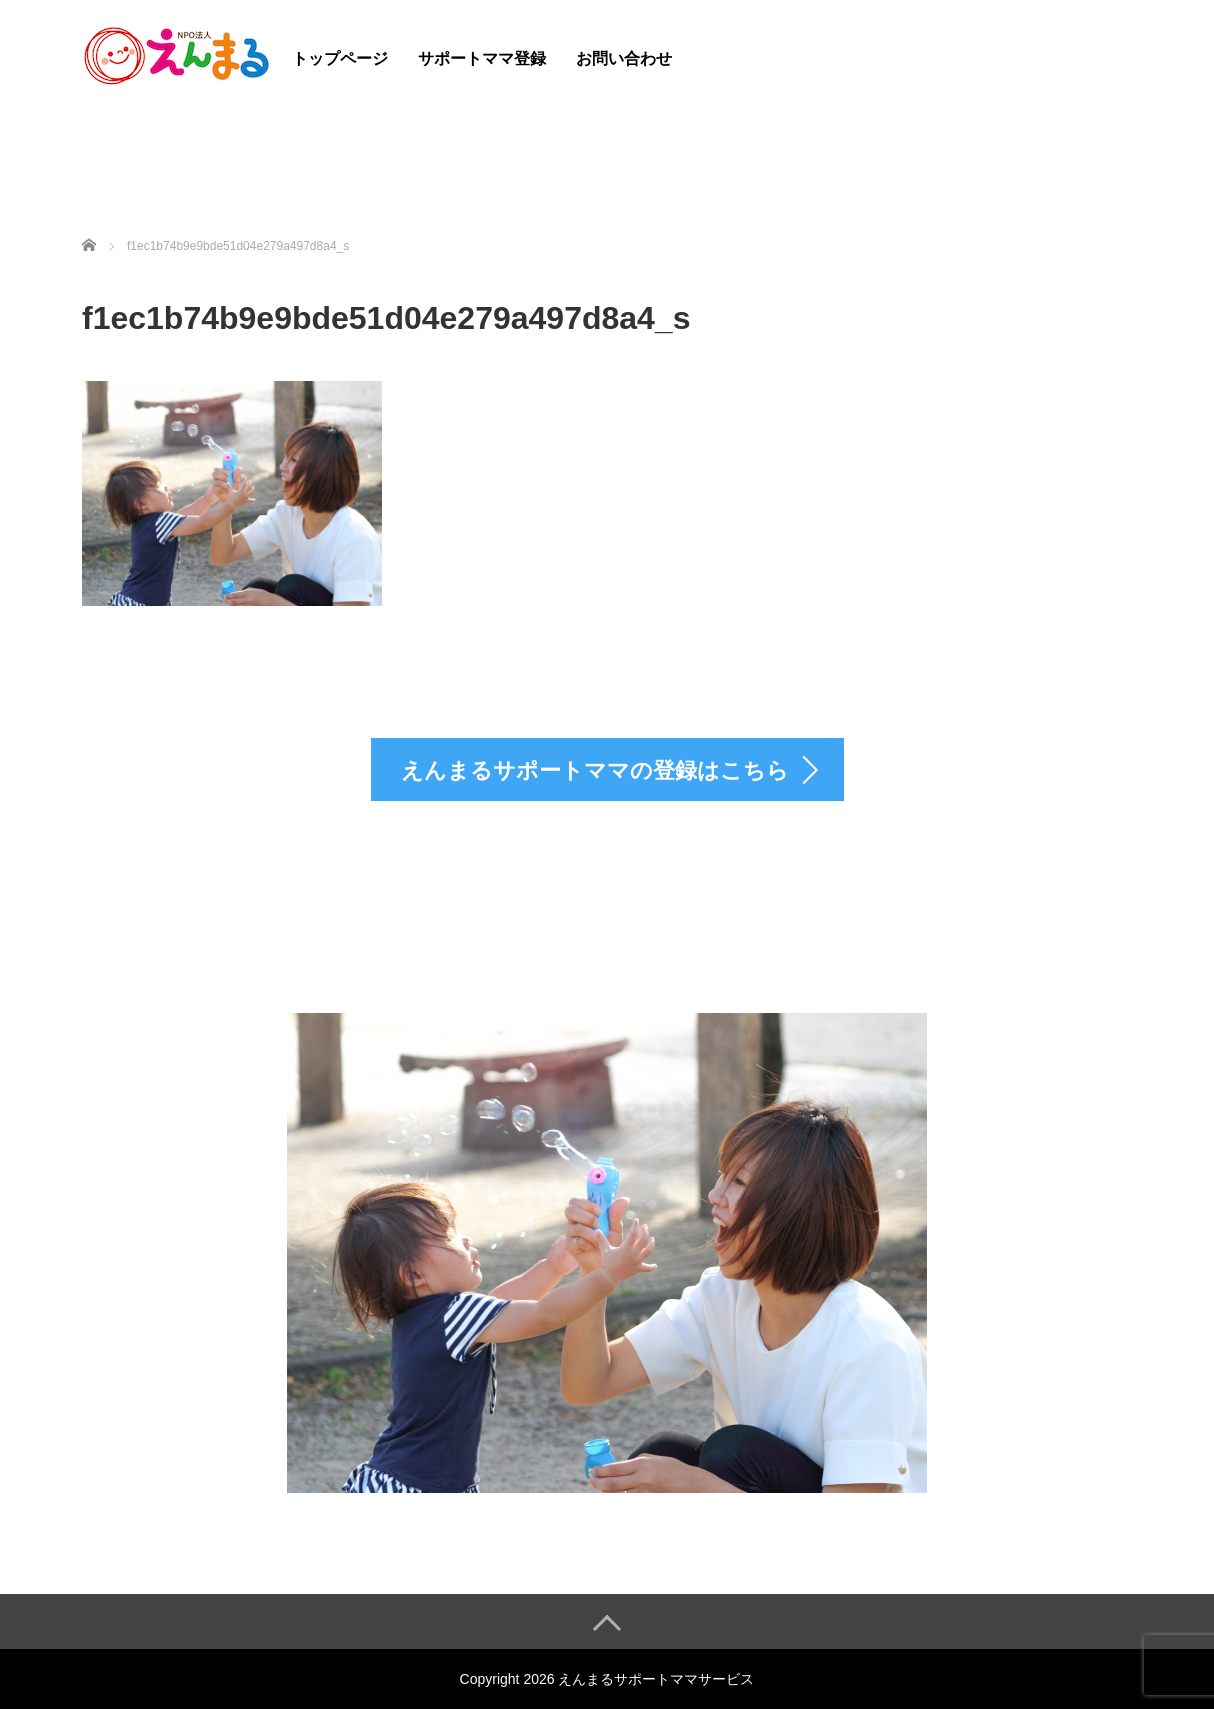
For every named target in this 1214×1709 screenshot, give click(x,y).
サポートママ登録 (482, 58)
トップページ (340, 58)
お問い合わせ (624, 58)
